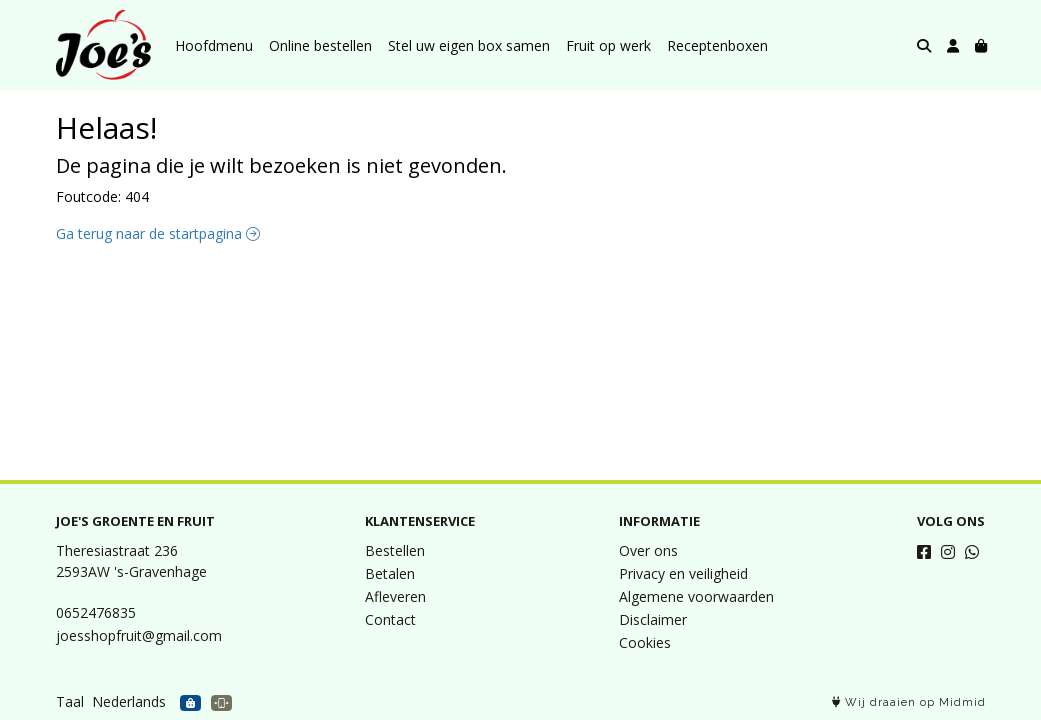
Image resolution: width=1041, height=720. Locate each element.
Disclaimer (653, 619)
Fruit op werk (608, 45)
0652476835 (96, 612)
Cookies (645, 642)
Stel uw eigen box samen (469, 45)
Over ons (648, 550)
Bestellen (395, 550)
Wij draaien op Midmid (909, 702)
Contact (390, 619)
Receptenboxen (717, 45)
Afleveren (395, 596)
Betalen (390, 573)
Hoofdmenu (214, 45)
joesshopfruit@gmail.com (139, 635)
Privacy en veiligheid (683, 573)
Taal (70, 701)
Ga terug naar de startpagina (158, 233)
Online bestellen (320, 45)
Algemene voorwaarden (696, 596)
